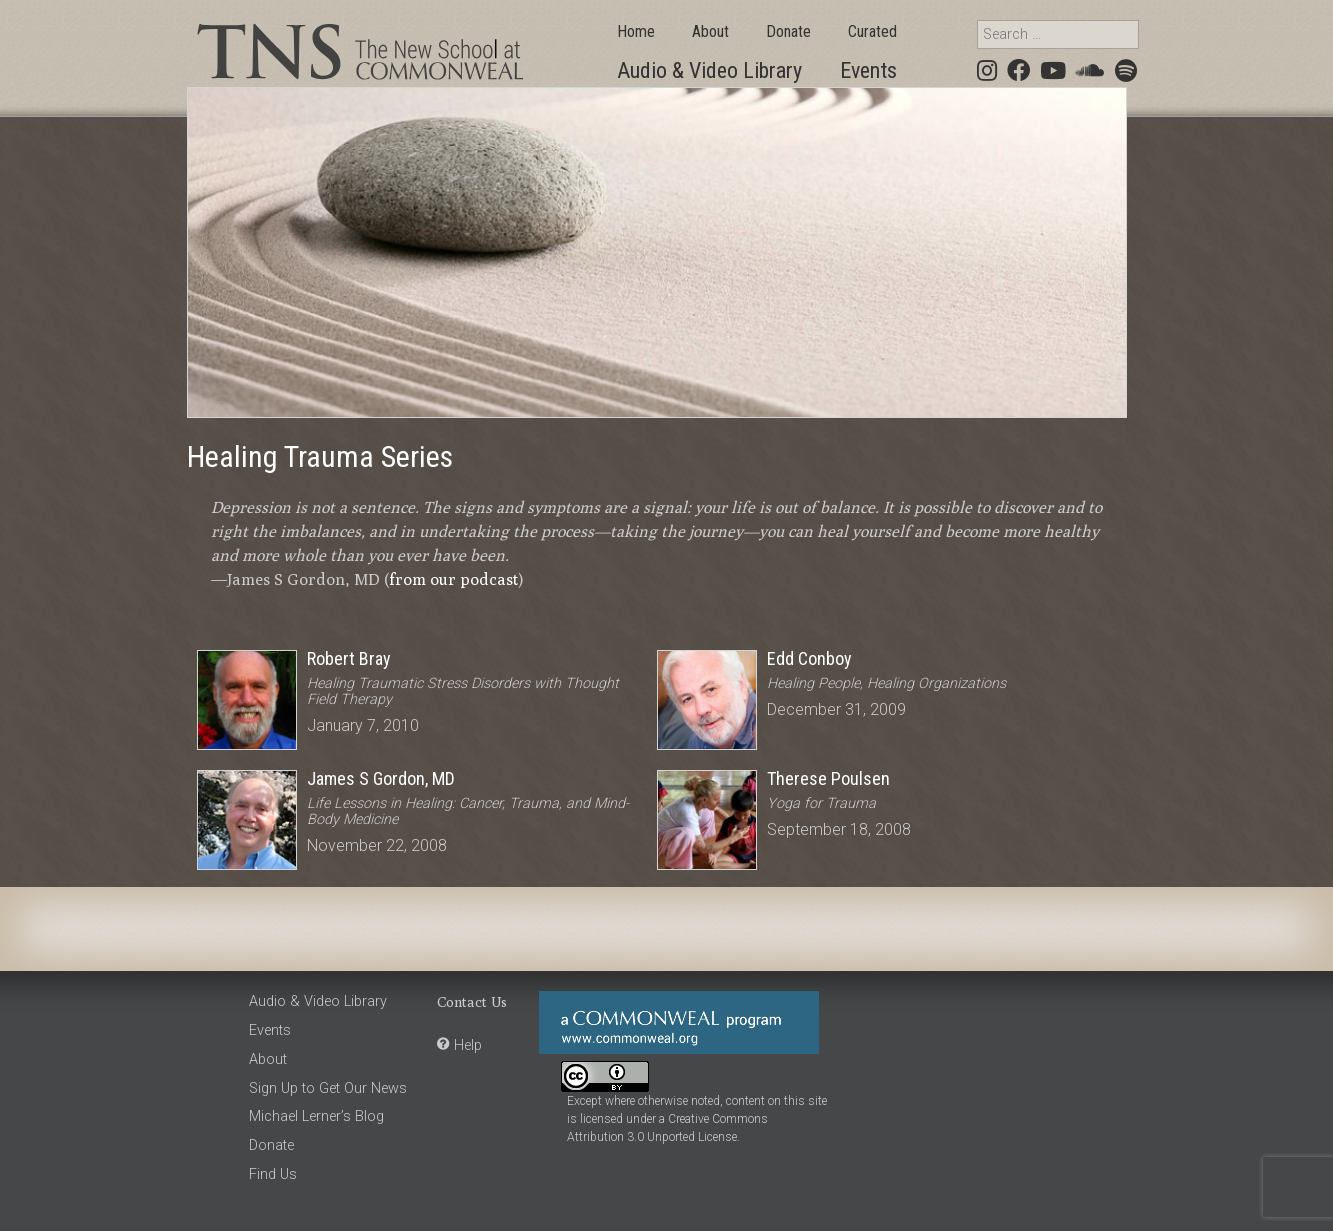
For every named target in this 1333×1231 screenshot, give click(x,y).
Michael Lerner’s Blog (316, 1116)
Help (468, 1045)
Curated (872, 31)
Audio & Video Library (709, 70)
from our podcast (453, 579)
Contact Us (472, 1001)
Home (636, 31)
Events (868, 70)
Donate (788, 31)
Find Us (273, 1174)
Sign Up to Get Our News (328, 1088)
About (710, 31)
